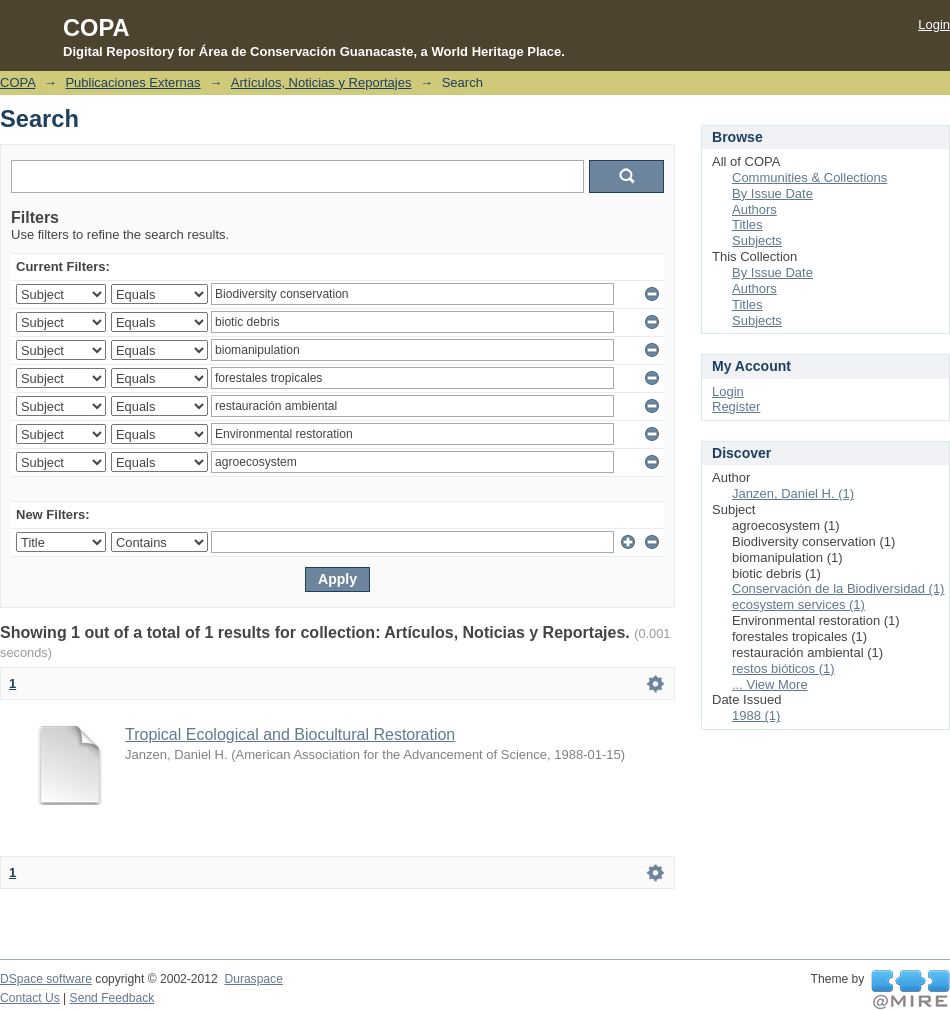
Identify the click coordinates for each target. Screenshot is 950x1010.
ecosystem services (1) (798, 604)
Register (736, 406)
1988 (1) (756, 715)
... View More (770, 684)
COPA (17, 82)
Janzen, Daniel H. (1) (793, 493)
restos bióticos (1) (783, 668)
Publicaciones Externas (132, 82)
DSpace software (46, 979)
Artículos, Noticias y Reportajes (321, 82)
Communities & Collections (809, 177)
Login (934, 24)
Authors (754, 209)
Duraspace (253, 979)
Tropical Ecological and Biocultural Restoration (290, 734)
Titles (747, 224)
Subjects (757, 240)
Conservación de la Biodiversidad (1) (838, 588)
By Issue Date (772, 193)
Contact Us (30, 998)
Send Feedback (112, 998)
